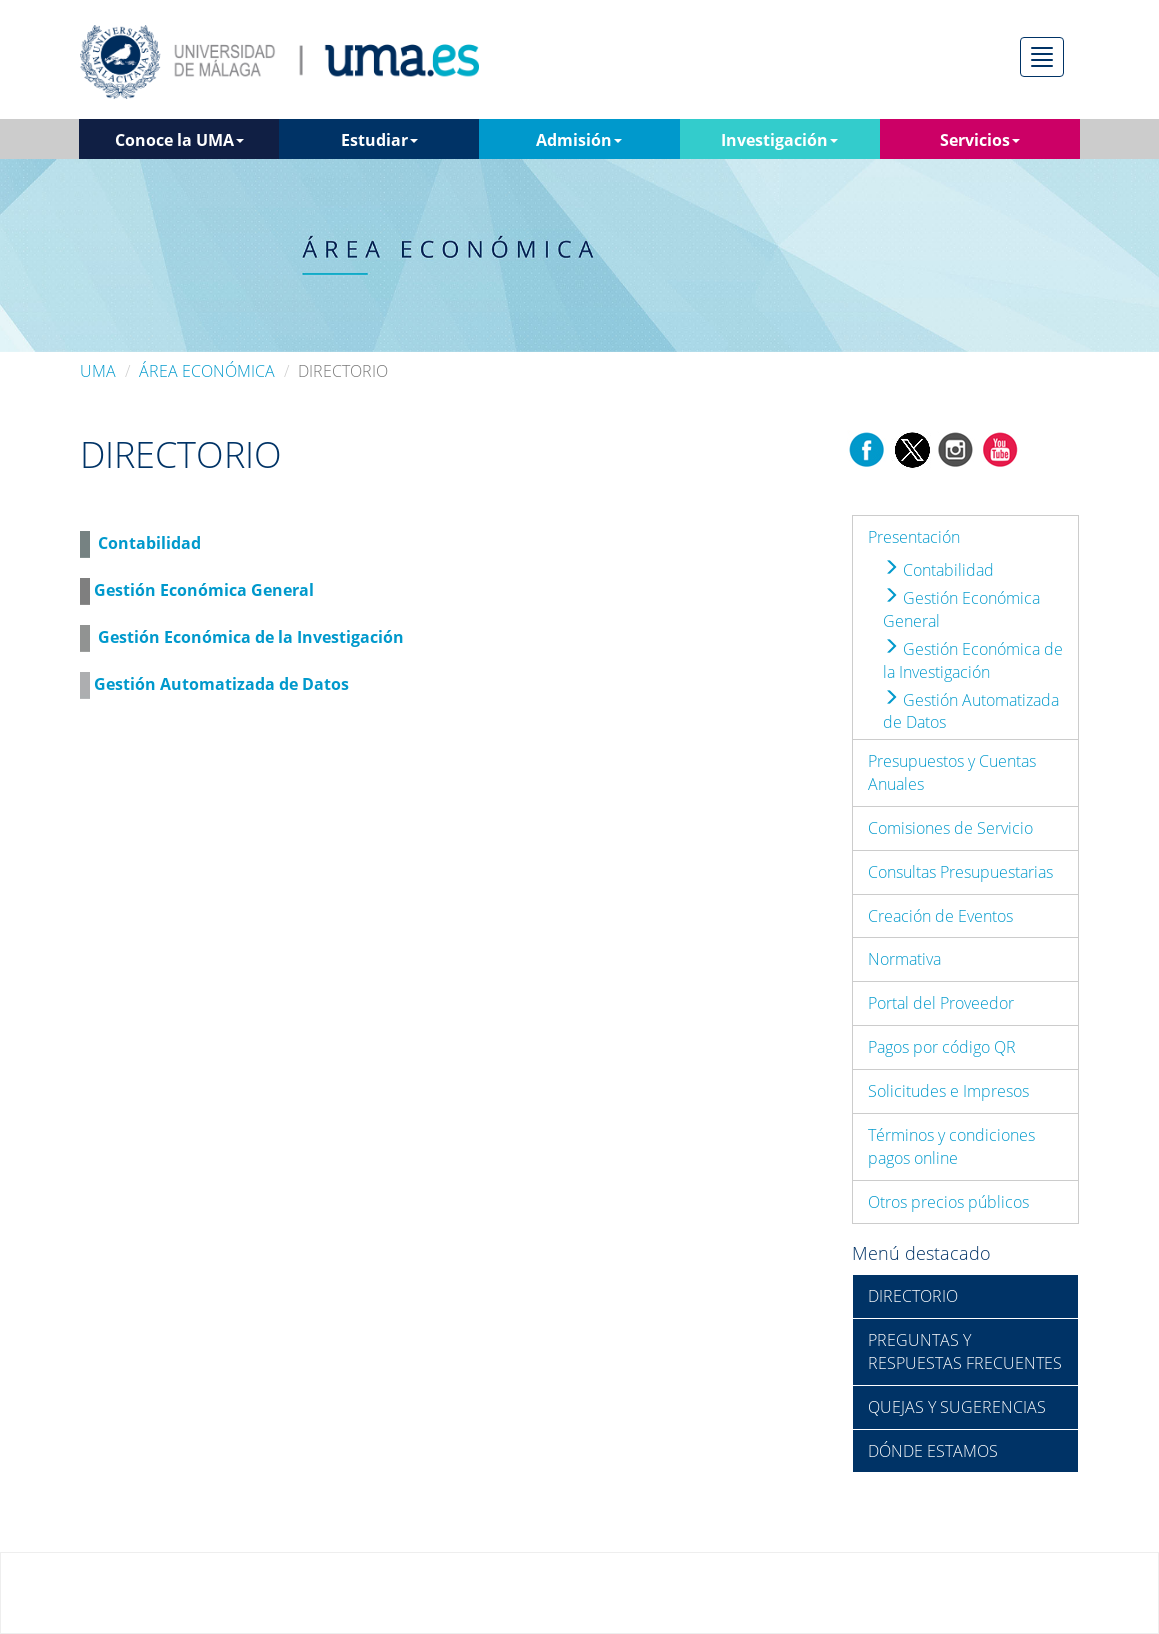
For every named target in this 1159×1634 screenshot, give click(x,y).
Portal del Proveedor (941, 1003)
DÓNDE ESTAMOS (933, 1451)
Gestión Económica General (204, 590)
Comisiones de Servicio (950, 828)
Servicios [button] (980, 140)
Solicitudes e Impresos (948, 1091)
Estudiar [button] (379, 140)
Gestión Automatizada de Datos (221, 684)
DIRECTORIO (913, 1296)
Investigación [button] (779, 140)
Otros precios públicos (948, 1202)
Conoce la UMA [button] (179, 140)
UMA (98, 371)
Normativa (904, 959)
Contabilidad (149, 543)
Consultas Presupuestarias (960, 872)
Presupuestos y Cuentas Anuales (952, 772)
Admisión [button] (579, 140)
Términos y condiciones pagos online (951, 1146)
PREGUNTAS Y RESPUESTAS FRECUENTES (965, 1351)
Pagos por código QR (942, 1047)
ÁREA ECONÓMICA (207, 371)
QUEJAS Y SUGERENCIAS (957, 1407)
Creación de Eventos (940, 916)
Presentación (914, 537)
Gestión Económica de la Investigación (251, 637)
